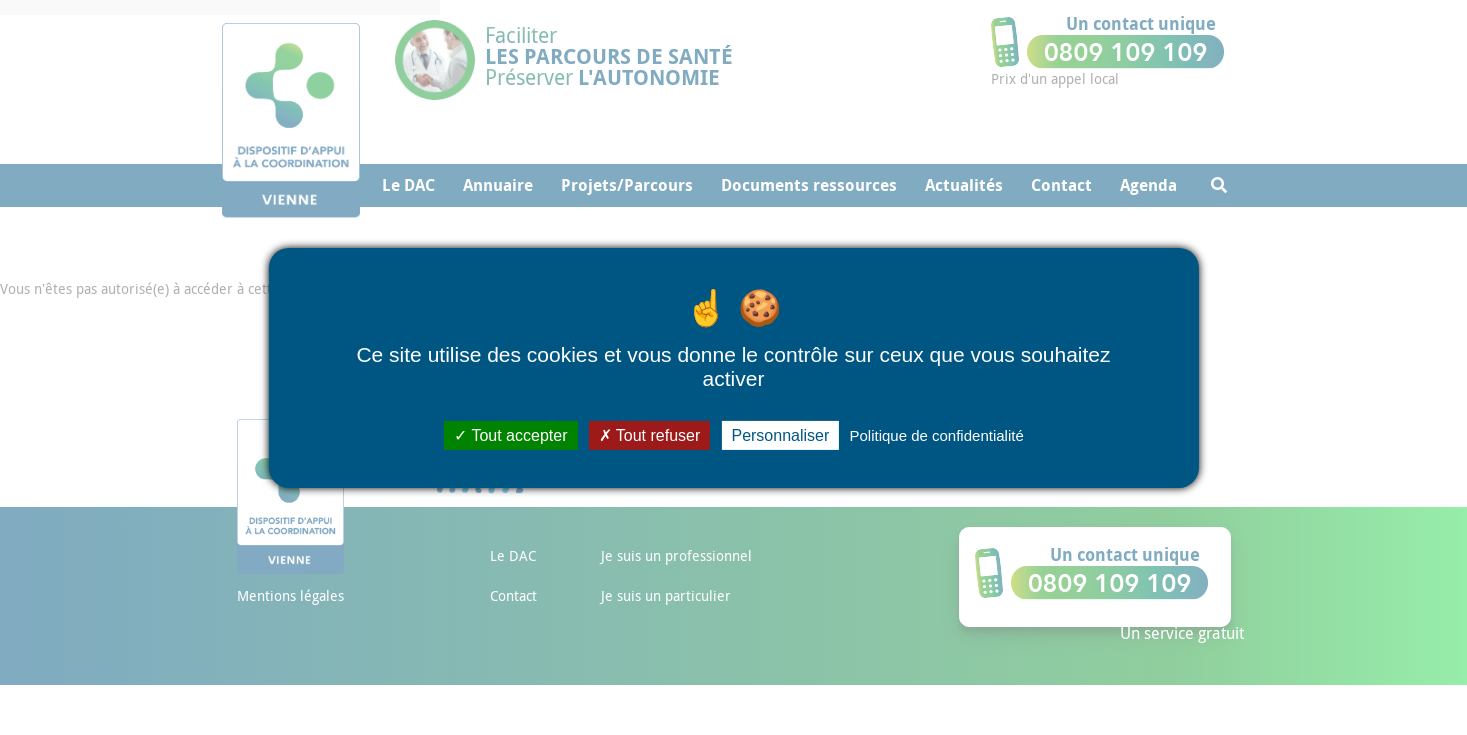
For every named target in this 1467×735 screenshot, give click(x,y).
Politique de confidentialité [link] (936, 434)
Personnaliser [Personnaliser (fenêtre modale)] (780, 434)
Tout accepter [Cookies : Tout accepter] (510, 434)
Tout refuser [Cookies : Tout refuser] (650, 434)
